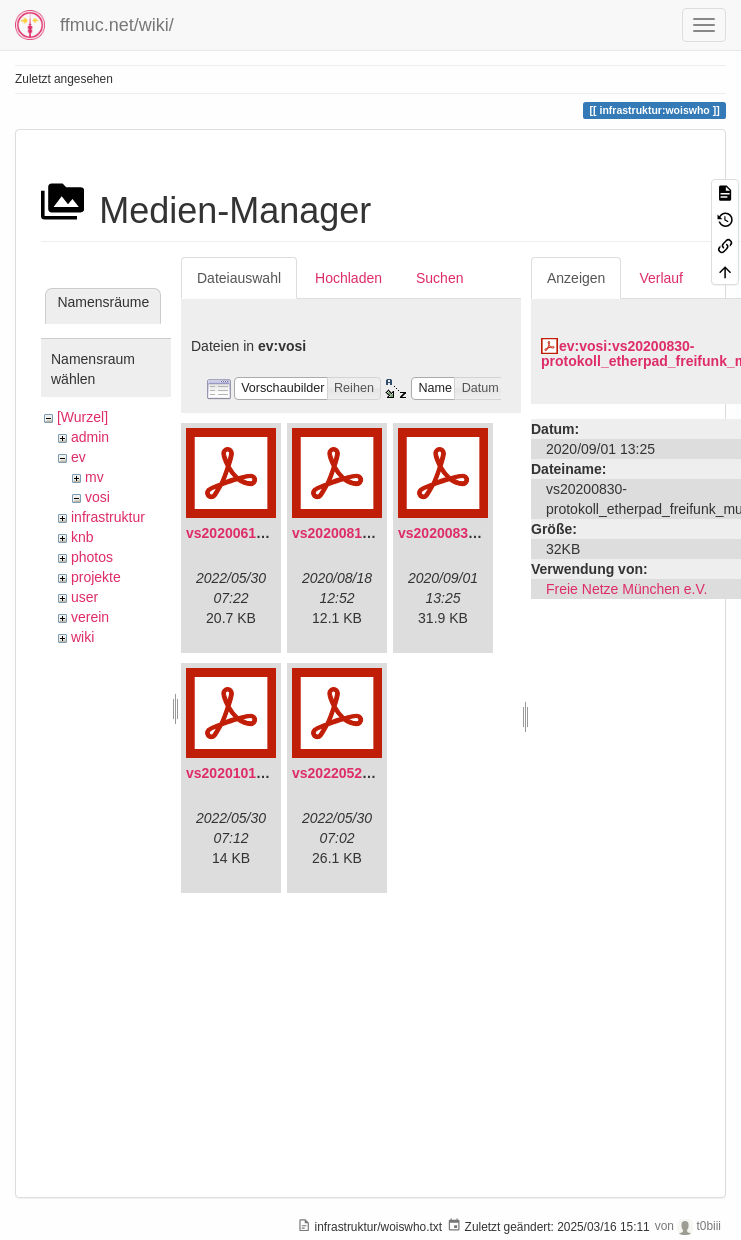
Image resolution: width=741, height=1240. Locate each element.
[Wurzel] (82, 417)
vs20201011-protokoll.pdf (270, 773)
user (84, 597)
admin (90, 437)
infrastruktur (108, 517)
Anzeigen (576, 278)
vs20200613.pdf (238, 533)
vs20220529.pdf (344, 773)
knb (82, 537)
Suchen (439, 278)
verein (90, 617)
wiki (82, 637)
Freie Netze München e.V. (626, 589)
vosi (97, 497)
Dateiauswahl (239, 278)
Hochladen (348, 278)
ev (78, 457)
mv (94, 477)
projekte (96, 577)
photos (92, 557)
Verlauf (661, 278)
